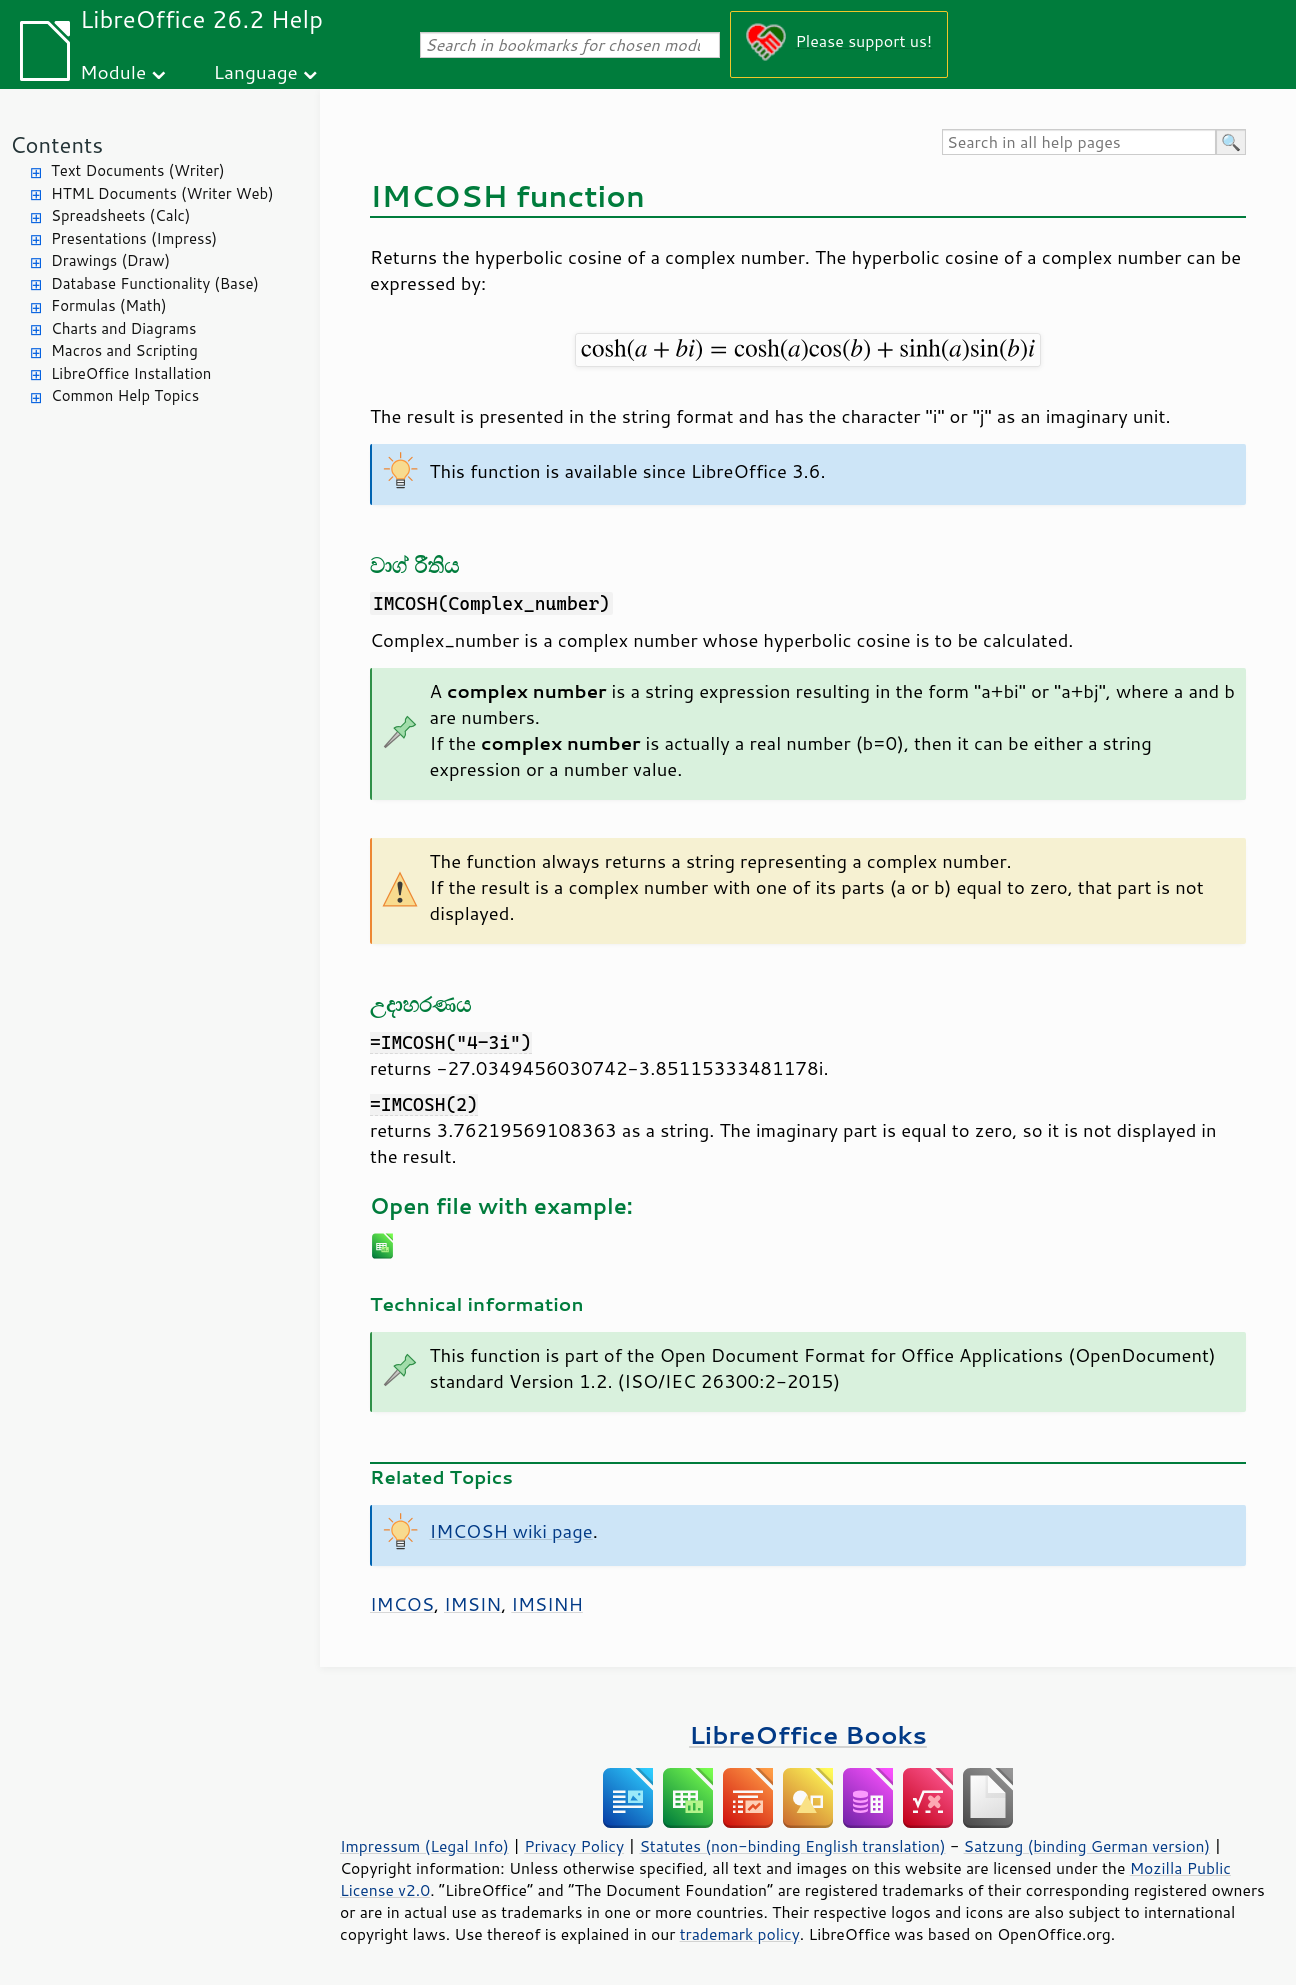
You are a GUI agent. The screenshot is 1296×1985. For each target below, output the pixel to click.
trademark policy (740, 1934)
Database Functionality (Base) (155, 283)
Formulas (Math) (109, 305)
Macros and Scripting (124, 350)
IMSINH (547, 1604)
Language (256, 71)
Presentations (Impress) (134, 238)
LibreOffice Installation (131, 373)
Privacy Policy (574, 1846)
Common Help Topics (125, 395)
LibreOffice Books (808, 1734)
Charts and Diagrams (123, 328)
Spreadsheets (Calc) (120, 215)
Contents (56, 144)
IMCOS (402, 1604)
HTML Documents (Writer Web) (162, 193)
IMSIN (472, 1604)
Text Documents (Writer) (138, 170)
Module (113, 71)
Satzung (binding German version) (1087, 1846)
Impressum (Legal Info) (424, 1846)
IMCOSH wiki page (511, 1531)
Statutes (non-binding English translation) (792, 1846)
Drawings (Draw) (110, 260)
